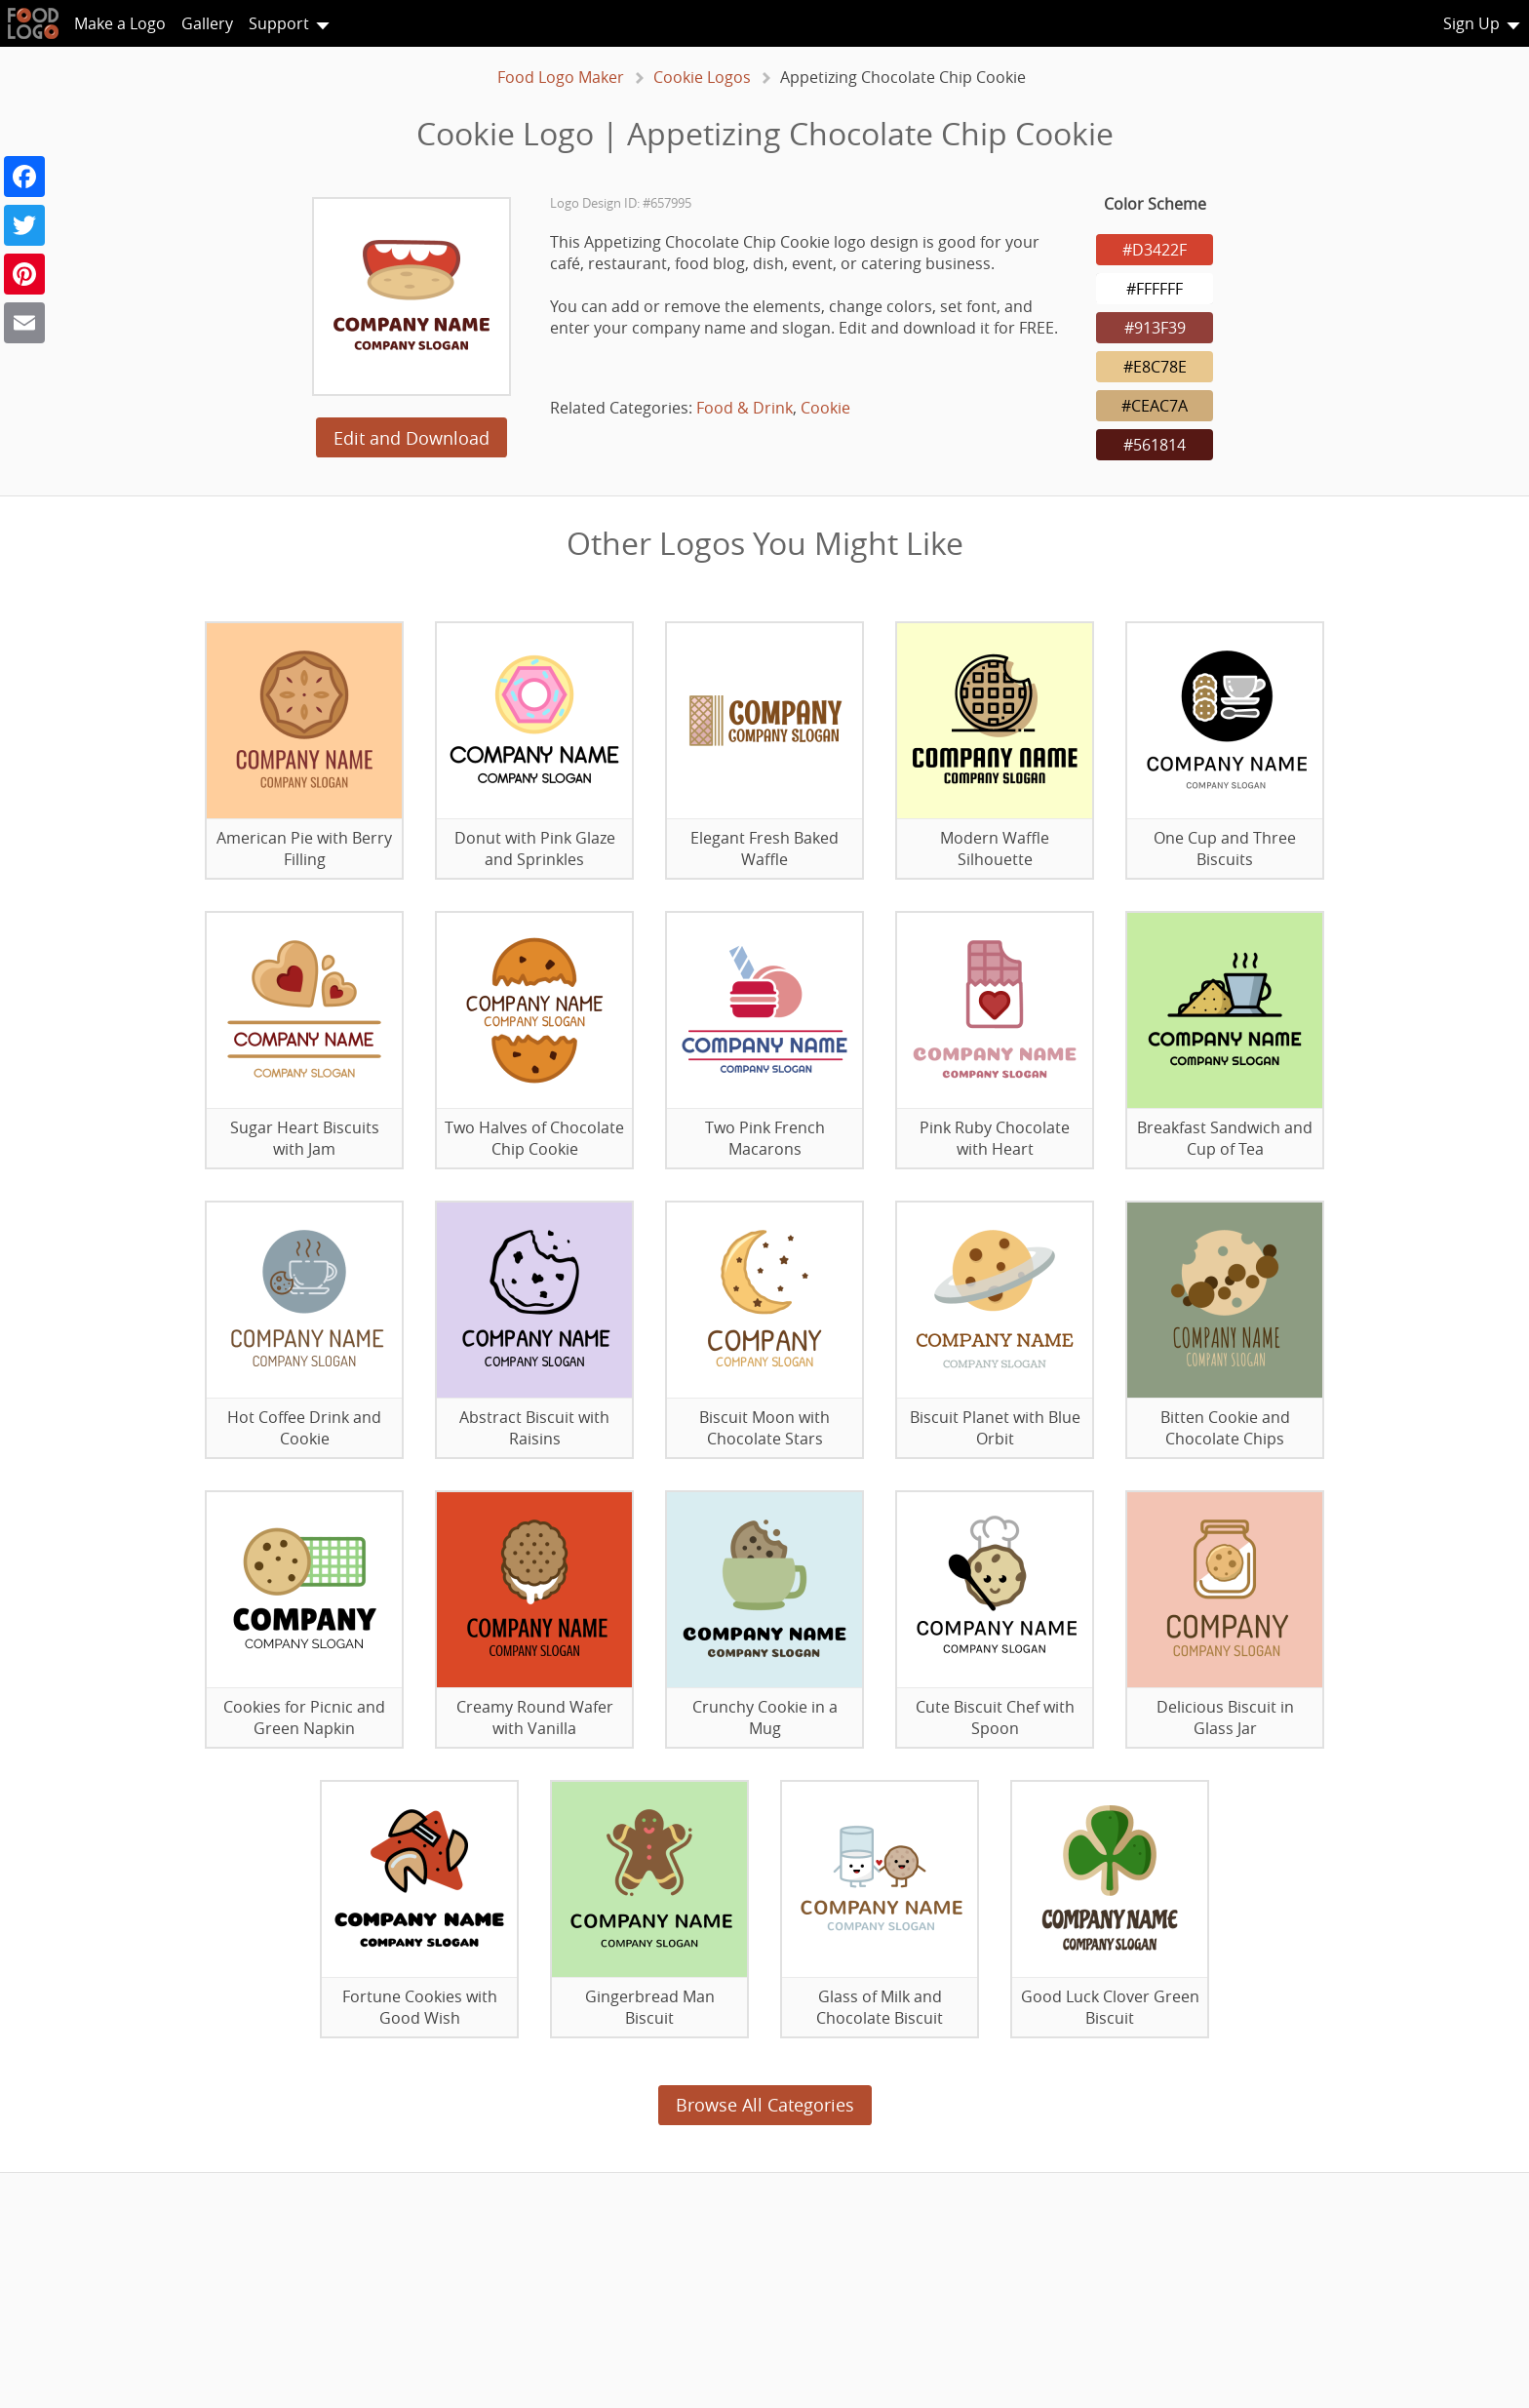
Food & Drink (744, 407)
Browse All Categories (765, 2104)
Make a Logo (120, 23)
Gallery (207, 23)
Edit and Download (411, 438)
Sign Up (1471, 23)
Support (279, 23)
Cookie (825, 407)
